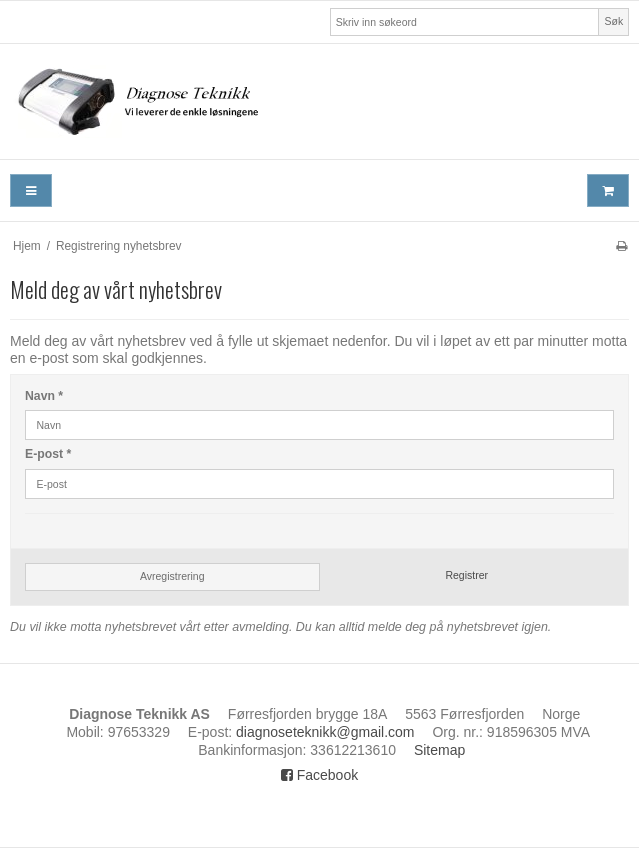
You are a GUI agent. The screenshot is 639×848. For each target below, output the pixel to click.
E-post (48, 454)
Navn (44, 396)
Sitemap (439, 750)
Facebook (319, 775)
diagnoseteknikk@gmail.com (325, 732)
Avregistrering (172, 576)
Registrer (466, 575)
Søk (614, 21)
